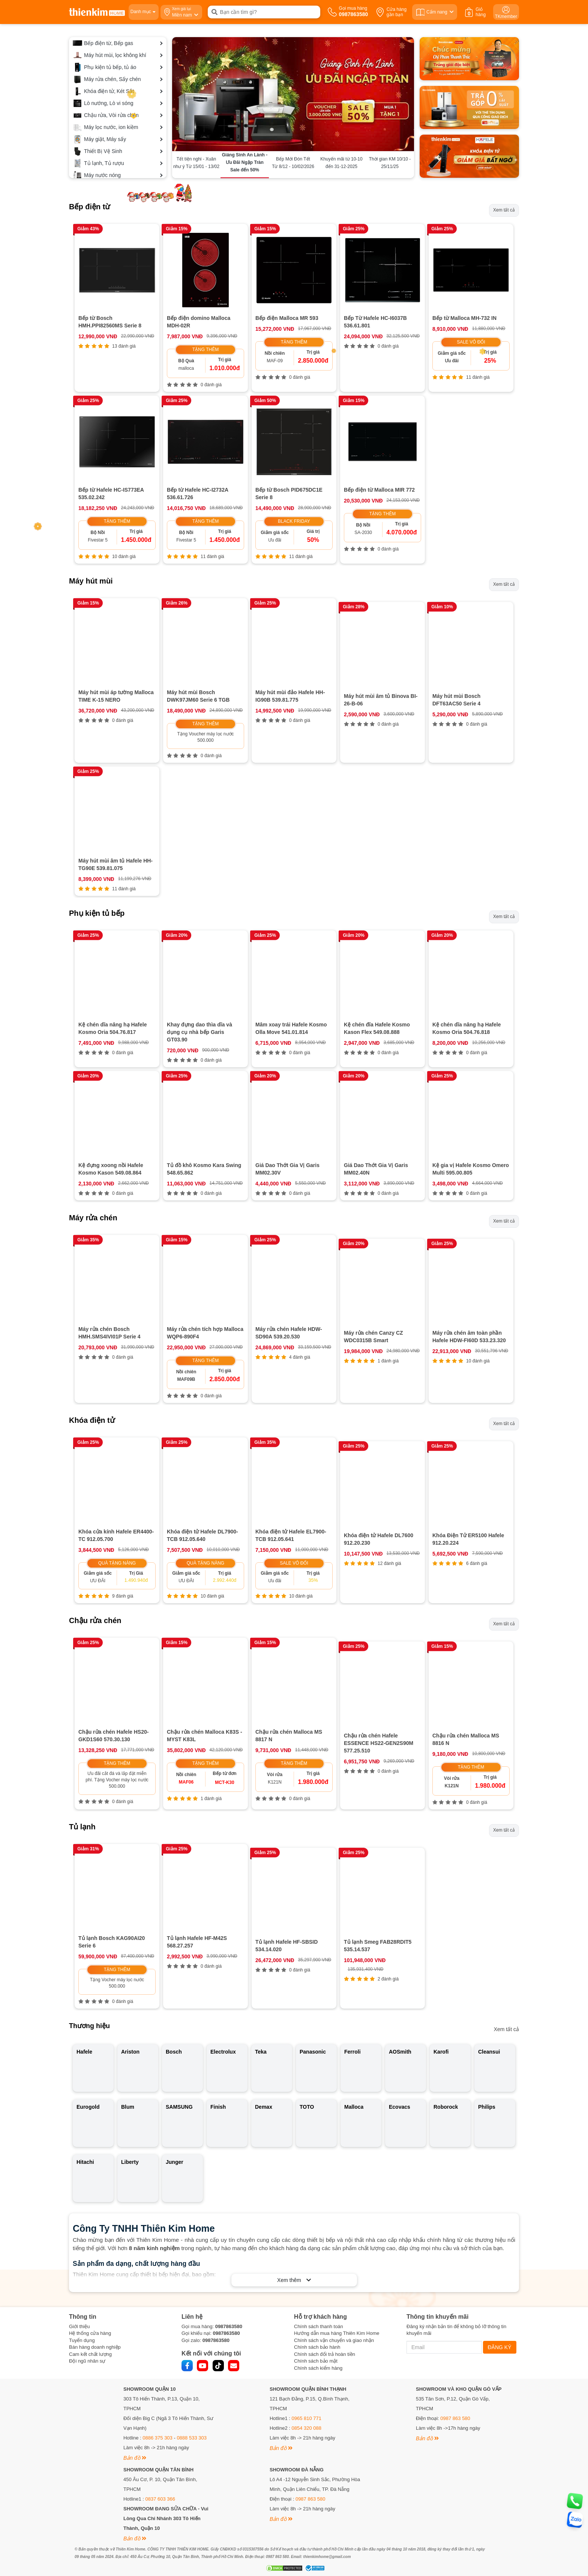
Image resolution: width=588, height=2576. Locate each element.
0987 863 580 (455, 2276)
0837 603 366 (161, 2357)
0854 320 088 (307, 2286)
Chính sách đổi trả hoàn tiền (324, 2212)
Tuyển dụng (82, 2198)
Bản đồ (134, 2316)
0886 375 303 (157, 2295)
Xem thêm (294, 2138)
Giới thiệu (79, 2184)
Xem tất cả (504, 210)
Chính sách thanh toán (318, 2184)
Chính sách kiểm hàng (318, 2226)
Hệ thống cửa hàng (90, 2191)
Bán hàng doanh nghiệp (95, 2205)
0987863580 (228, 2184)
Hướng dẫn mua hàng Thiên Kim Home (337, 2191)
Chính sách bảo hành (317, 2205)
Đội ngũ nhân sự (87, 2219)
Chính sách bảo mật (316, 2219)
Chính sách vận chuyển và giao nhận (334, 2198)
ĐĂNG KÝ (500, 2205)
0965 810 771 (307, 2276)
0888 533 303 (192, 2295)
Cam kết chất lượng (90, 2212)
